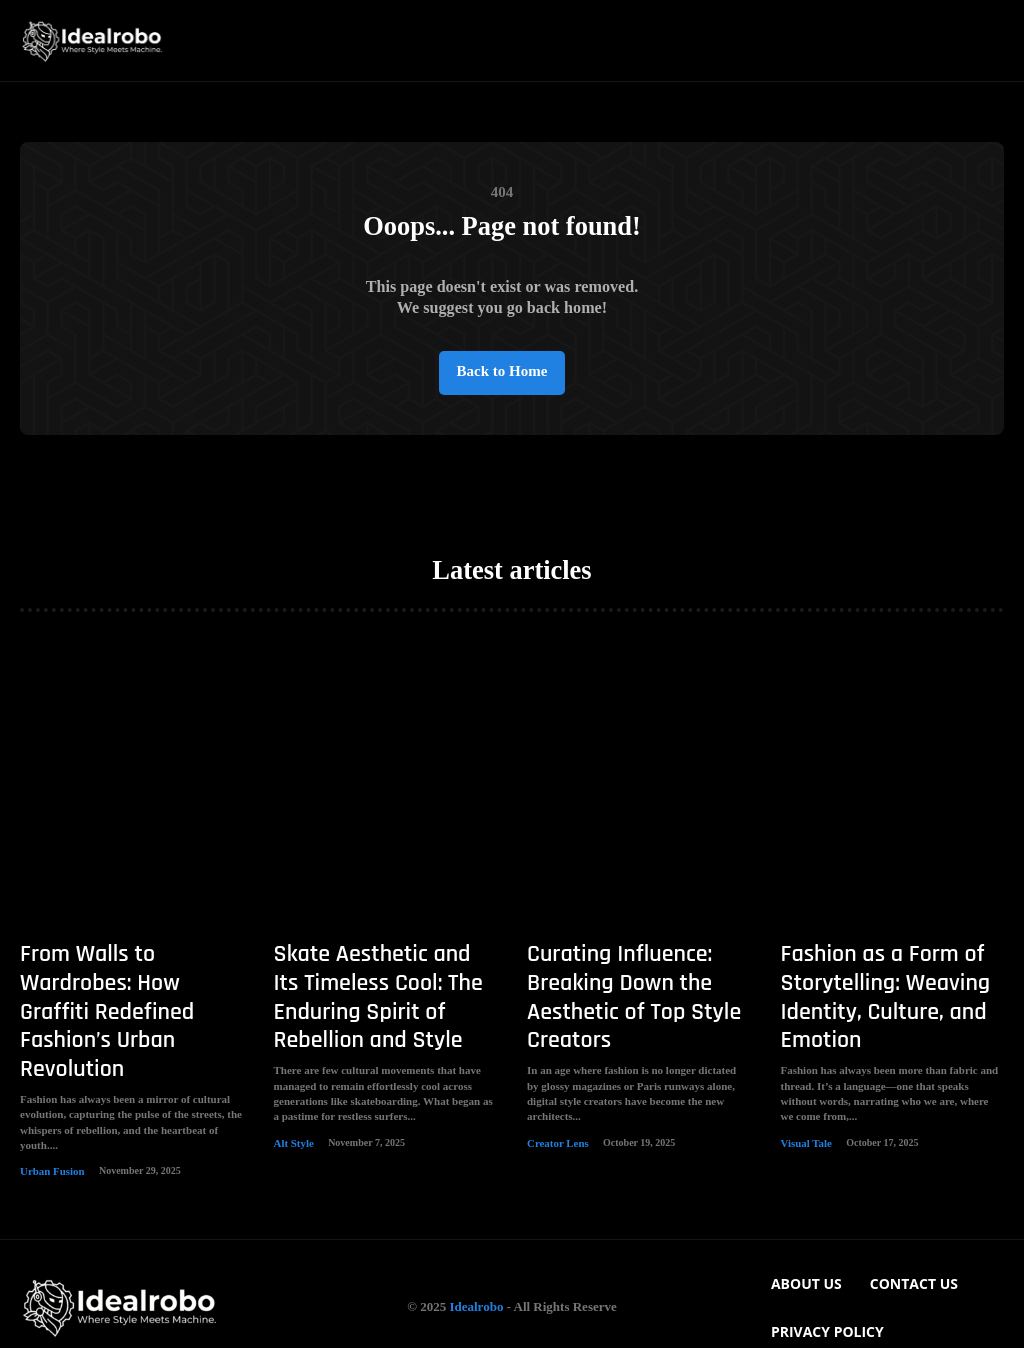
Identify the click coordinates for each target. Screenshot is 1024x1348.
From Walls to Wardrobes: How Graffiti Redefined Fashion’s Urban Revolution (130, 997)
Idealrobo (476, 1279)
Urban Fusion (49, 1120)
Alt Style (292, 1144)
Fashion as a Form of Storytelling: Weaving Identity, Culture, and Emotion (868, 1009)
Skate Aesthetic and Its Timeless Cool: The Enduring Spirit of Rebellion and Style (385, 1009)
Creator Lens (555, 1144)
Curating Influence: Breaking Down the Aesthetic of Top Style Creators (616, 1009)
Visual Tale (804, 1144)
